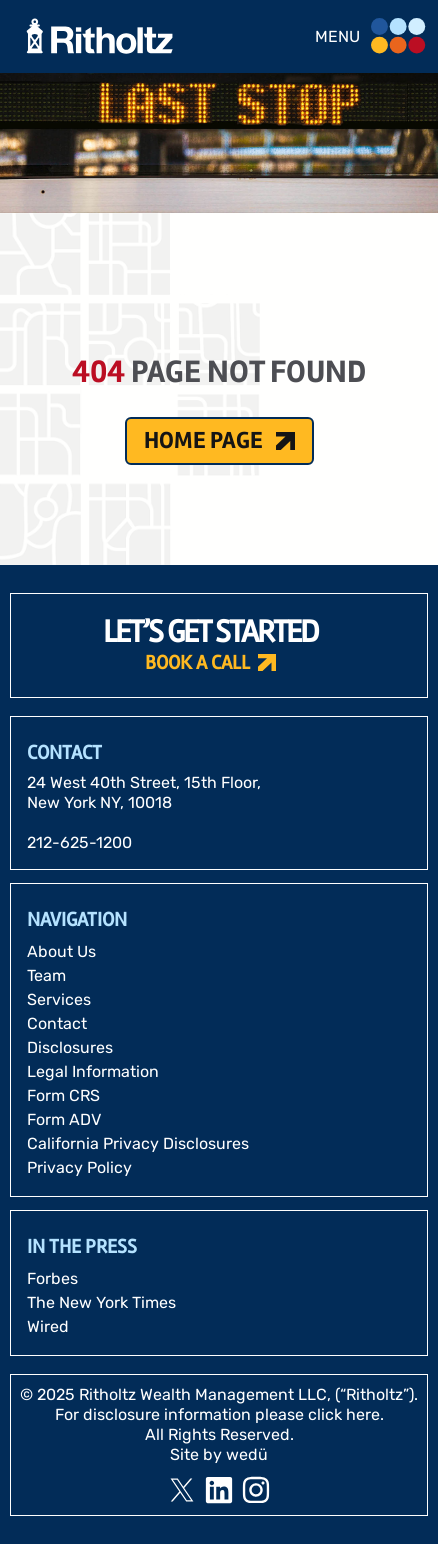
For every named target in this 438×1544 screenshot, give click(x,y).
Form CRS (63, 1095)
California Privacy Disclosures (138, 1143)
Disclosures (70, 1047)
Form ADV (64, 1119)
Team (46, 975)
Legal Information (93, 1071)
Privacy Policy (79, 1167)
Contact (57, 1023)
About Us (61, 951)
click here (344, 1414)
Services (59, 999)
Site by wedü (219, 1454)
